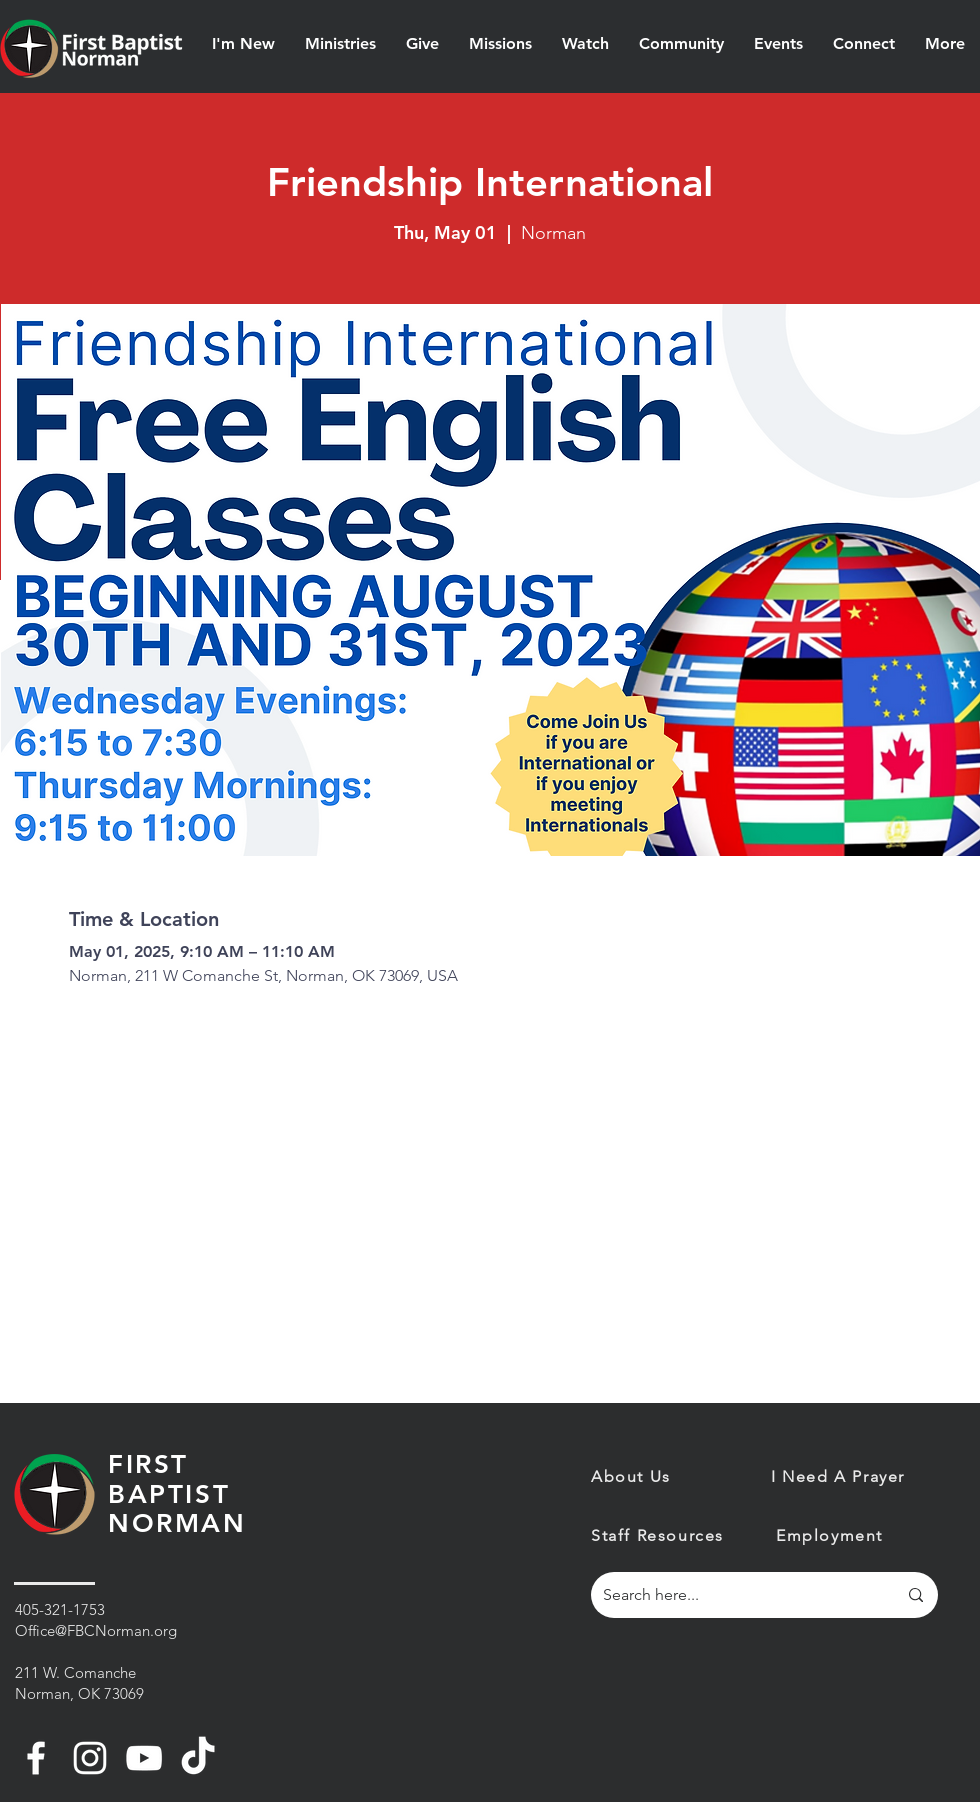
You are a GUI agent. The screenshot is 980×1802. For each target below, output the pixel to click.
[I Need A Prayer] (854, 1476)
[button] (243, 44)
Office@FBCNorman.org (96, 1630)
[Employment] (847, 1536)
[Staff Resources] (662, 1536)
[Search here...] (735, 1595)
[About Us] (715, 1476)
